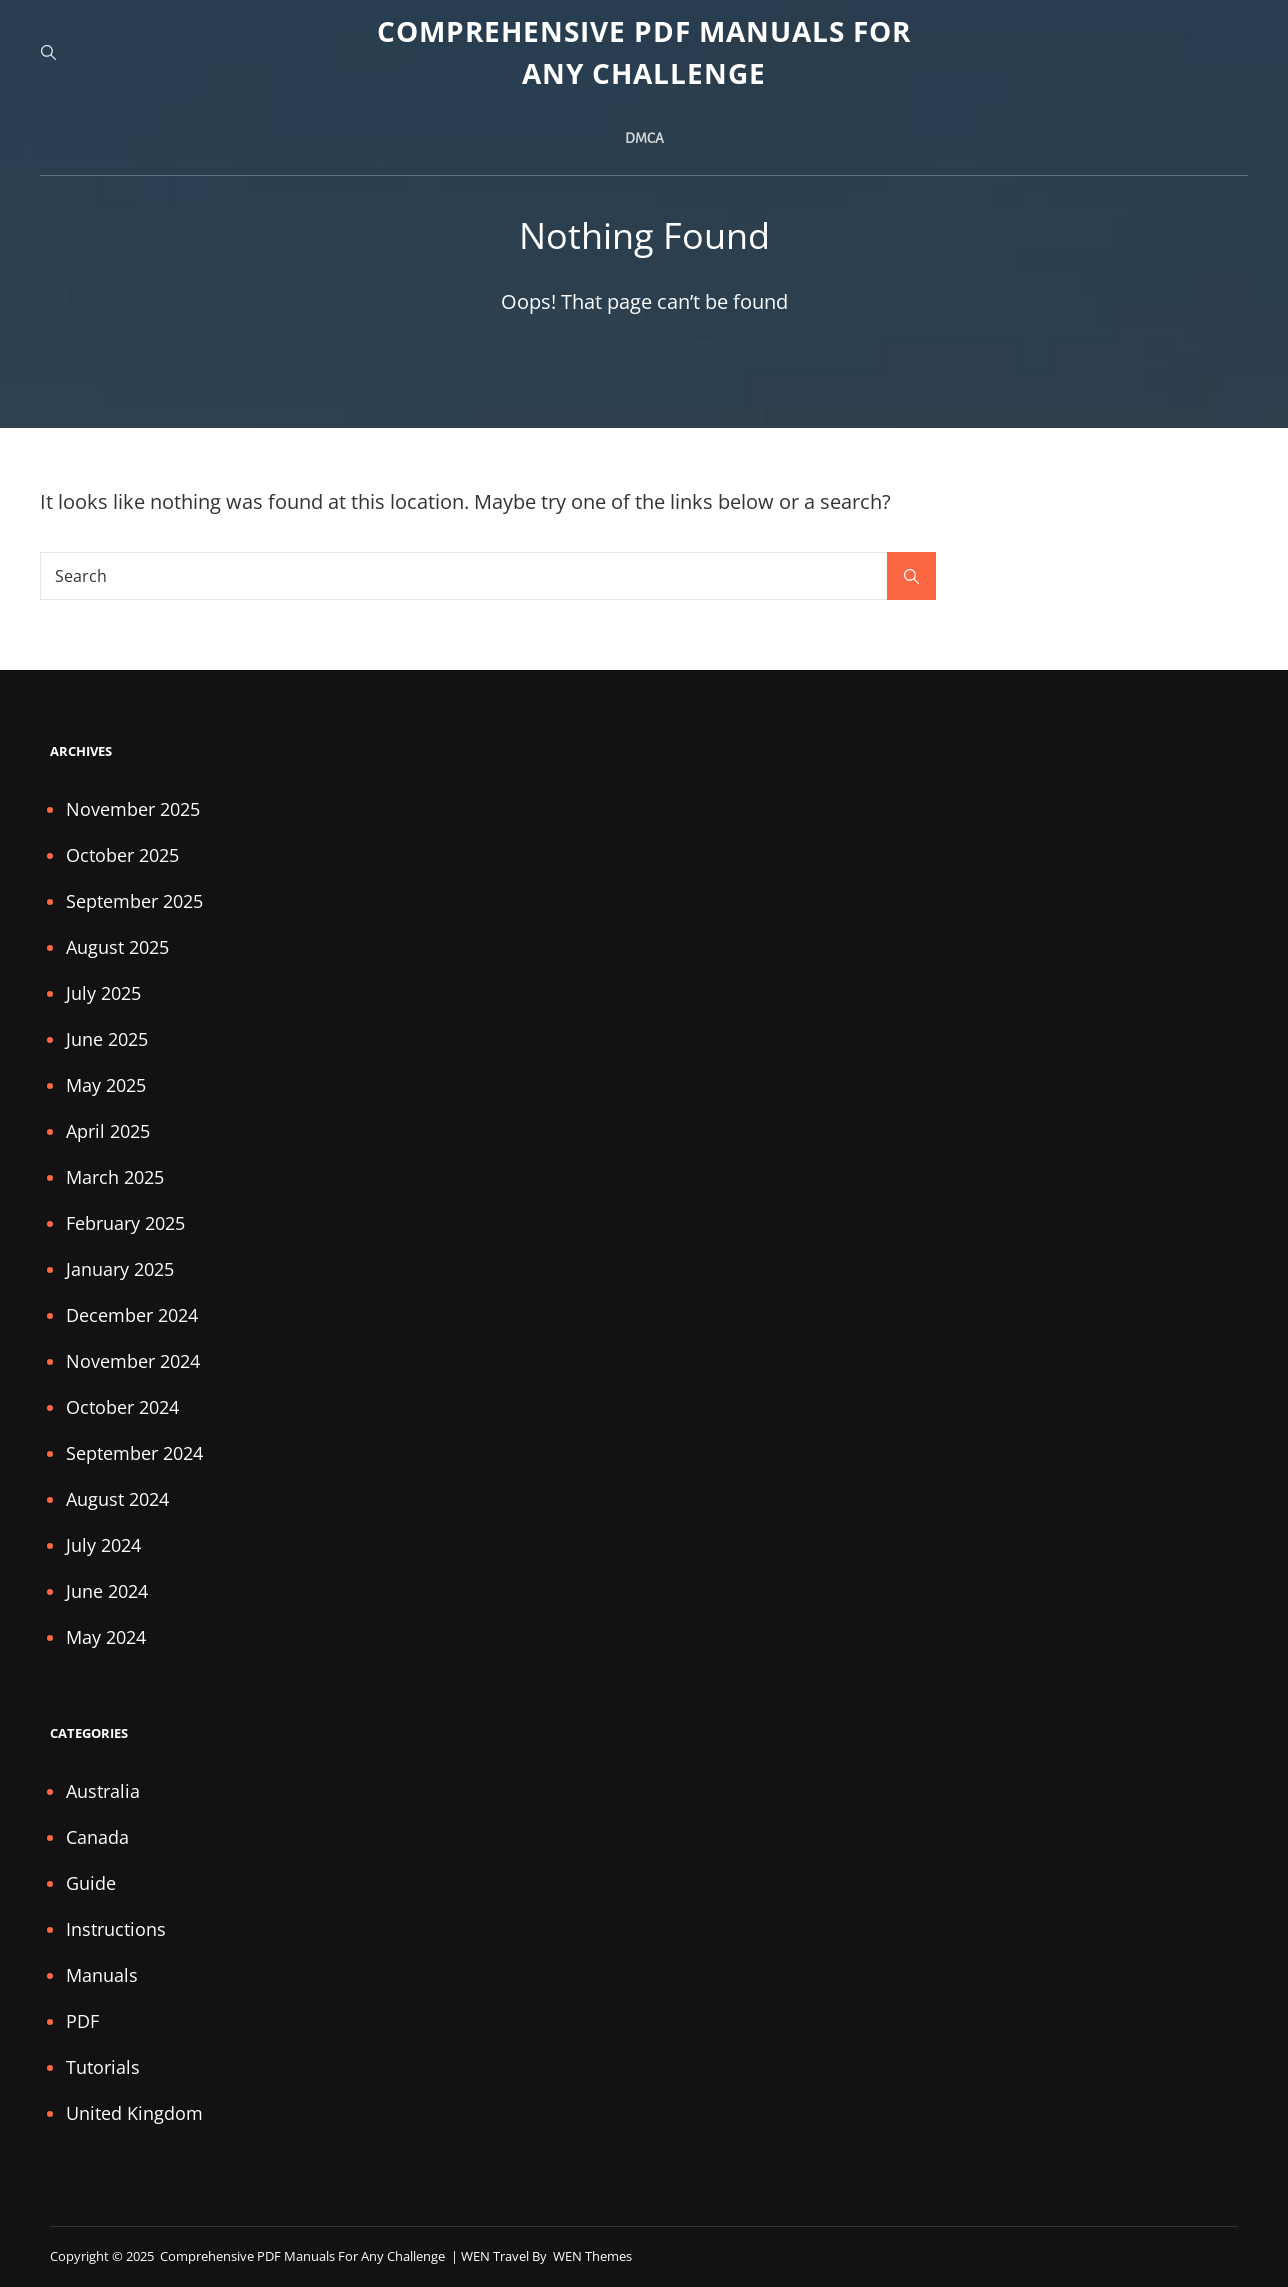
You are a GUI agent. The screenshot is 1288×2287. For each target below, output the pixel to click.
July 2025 (103, 993)
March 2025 (115, 1177)
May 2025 (106, 1085)
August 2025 (117, 947)
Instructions (116, 1929)
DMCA (644, 138)
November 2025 (133, 809)
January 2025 (120, 1269)
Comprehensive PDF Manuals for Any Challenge (304, 2256)
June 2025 (107, 1039)
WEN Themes (592, 2256)
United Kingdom (134, 2113)
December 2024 (132, 1315)
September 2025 (134, 901)
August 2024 (117, 1499)
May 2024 (106, 1637)
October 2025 (122, 855)
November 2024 (133, 1361)
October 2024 (122, 1407)
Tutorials (103, 2067)
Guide (91, 1883)
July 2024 (103, 1545)
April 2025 (108, 1131)
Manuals (102, 1975)
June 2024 (107, 1591)
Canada (97, 1837)
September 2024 (134, 1453)
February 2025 (125, 1223)
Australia (103, 1791)
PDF (82, 2021)
